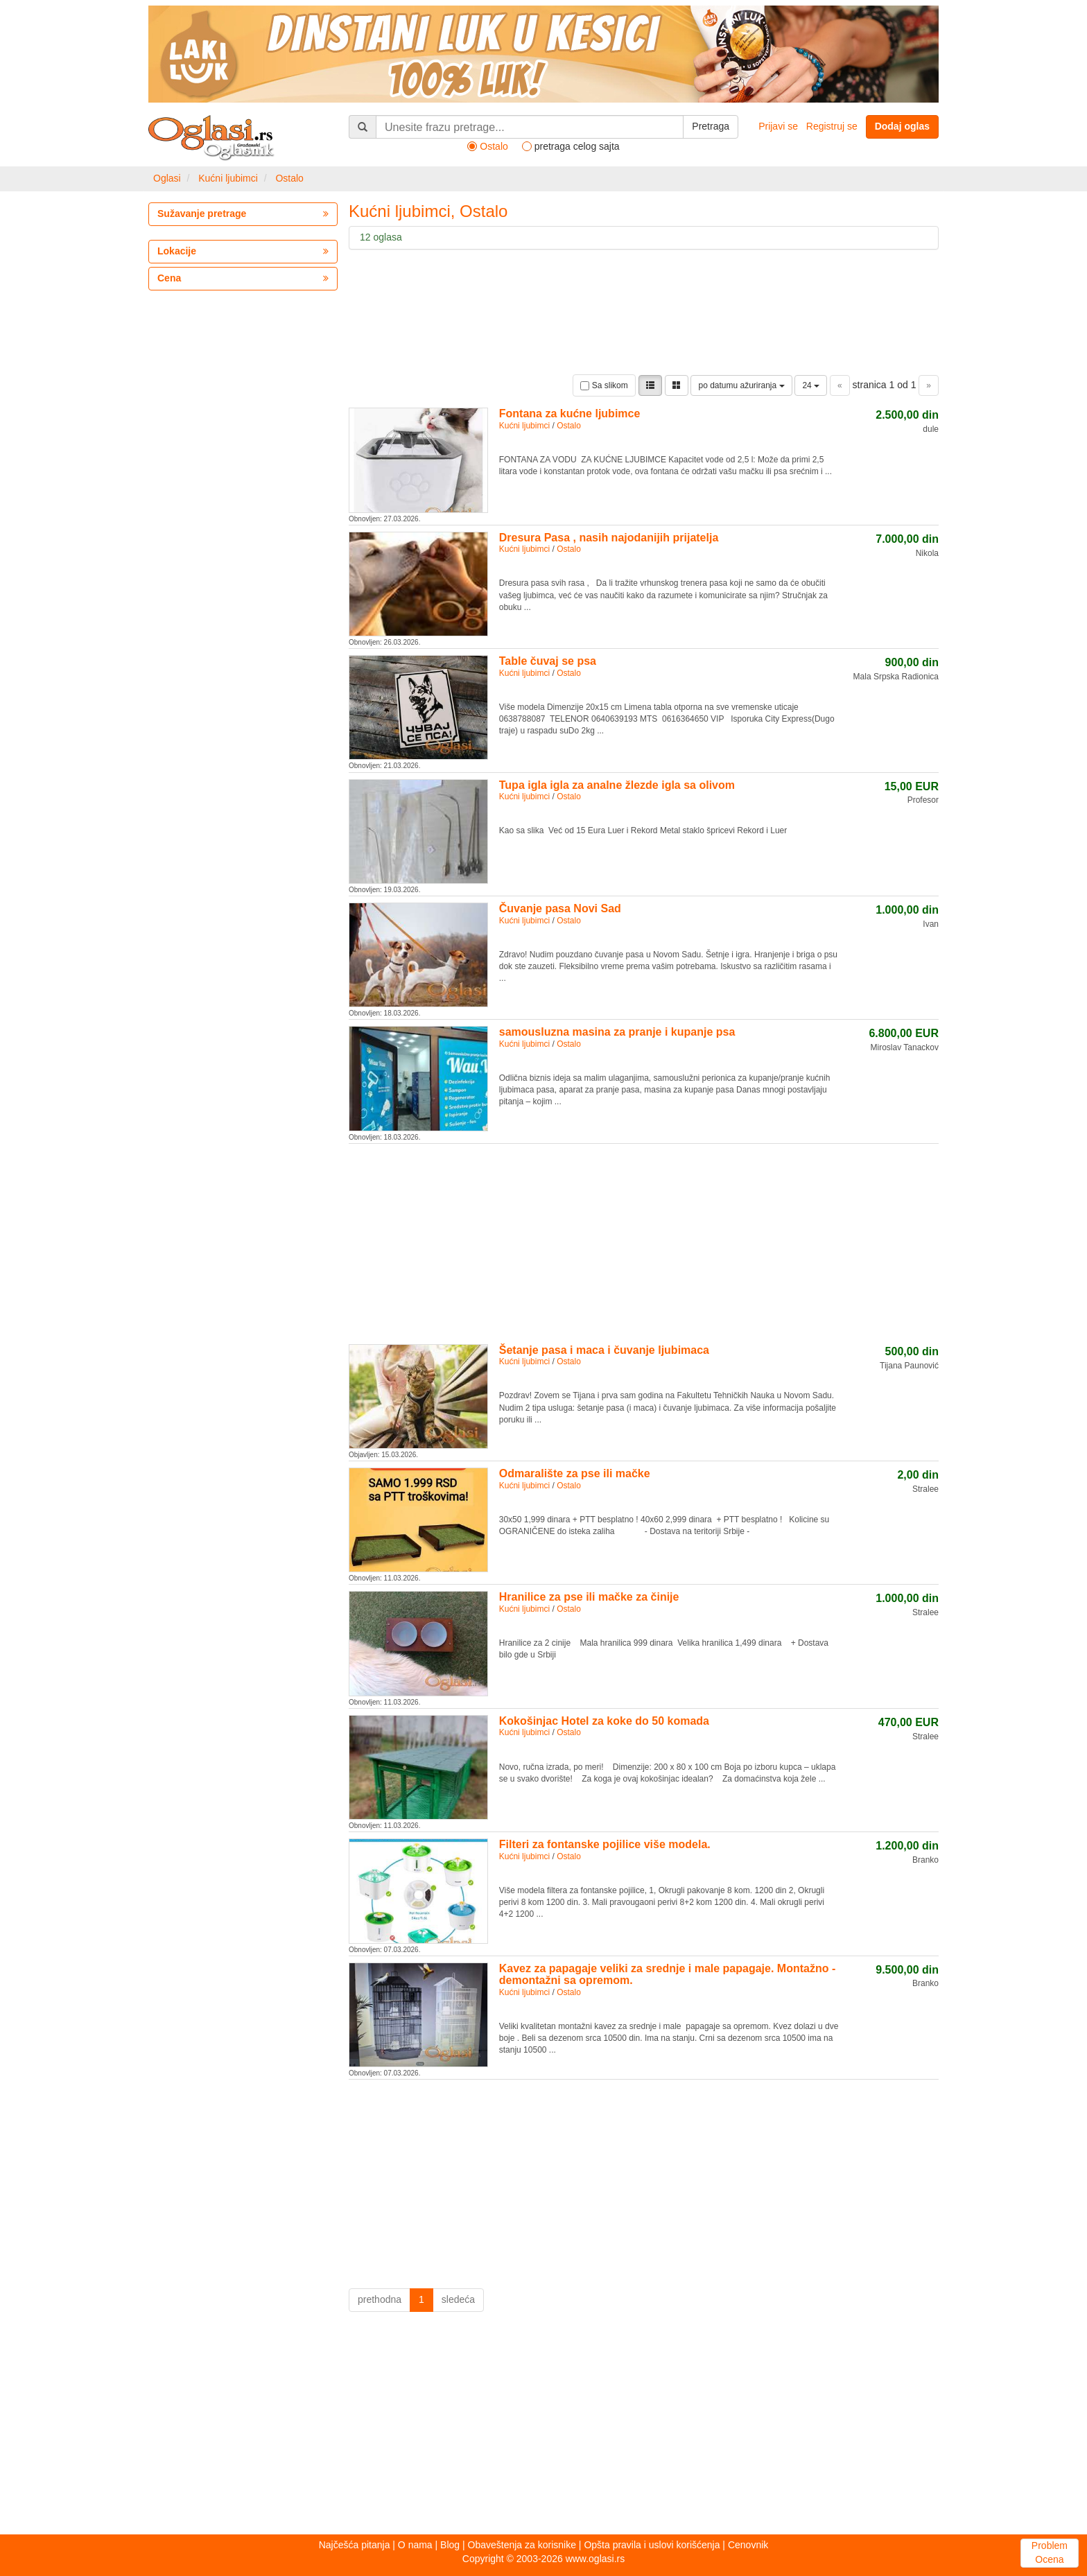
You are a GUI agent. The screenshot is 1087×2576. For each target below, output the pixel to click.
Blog (450, 2544)
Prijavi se (778, 126)
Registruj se (832, 126)
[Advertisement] (644, 1242)
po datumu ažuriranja (741, 385)
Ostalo (289, 178)
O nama (415, 2544)
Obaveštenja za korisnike (522, 2544)
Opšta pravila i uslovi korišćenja (652, 2544)
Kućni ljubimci (228, 178)
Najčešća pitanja (354, 2544)
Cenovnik (748, 2544)
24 (810, 385)
